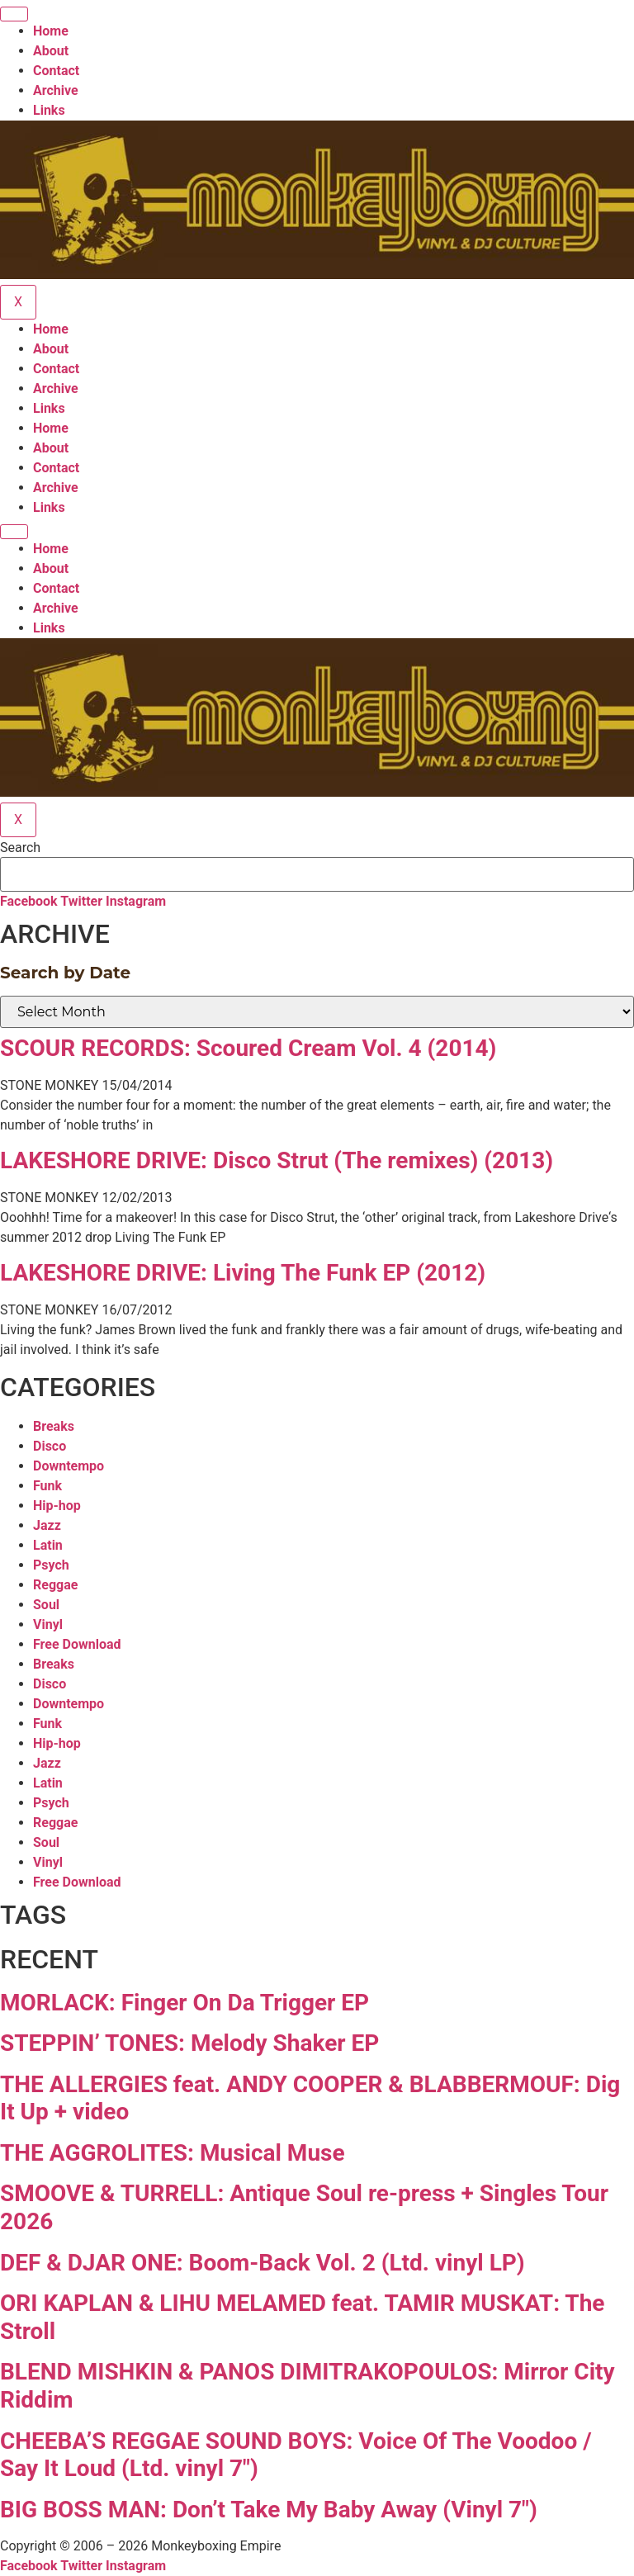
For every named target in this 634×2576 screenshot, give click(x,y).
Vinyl (48, 1624)
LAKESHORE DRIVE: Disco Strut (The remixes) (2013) (276, 1160)
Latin (48, 1545)
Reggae (55, 1585)
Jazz (47, 1525)
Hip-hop (57, 1505)
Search (20, 848)
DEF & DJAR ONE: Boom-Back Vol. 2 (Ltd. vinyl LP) (262, 2262)
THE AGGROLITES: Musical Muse (172, 2152)
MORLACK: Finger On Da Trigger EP (184, 2002)
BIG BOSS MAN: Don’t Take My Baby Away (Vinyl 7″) (268, 2509)
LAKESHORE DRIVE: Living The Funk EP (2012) (242, 1272)
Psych (51, 1565)
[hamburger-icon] (14, 14)
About (51, 51)
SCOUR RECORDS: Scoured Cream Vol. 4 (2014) (248, 1048)
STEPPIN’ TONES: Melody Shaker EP (189, 2043)
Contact (56, 70)
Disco (49, 1446)
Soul (46, 1604)
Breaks (53, 1426)
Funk (47, 1486)
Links (49, 110)
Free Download (77, 1644)
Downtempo (68, 1466)
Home (51, 31)
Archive (55, 90)
